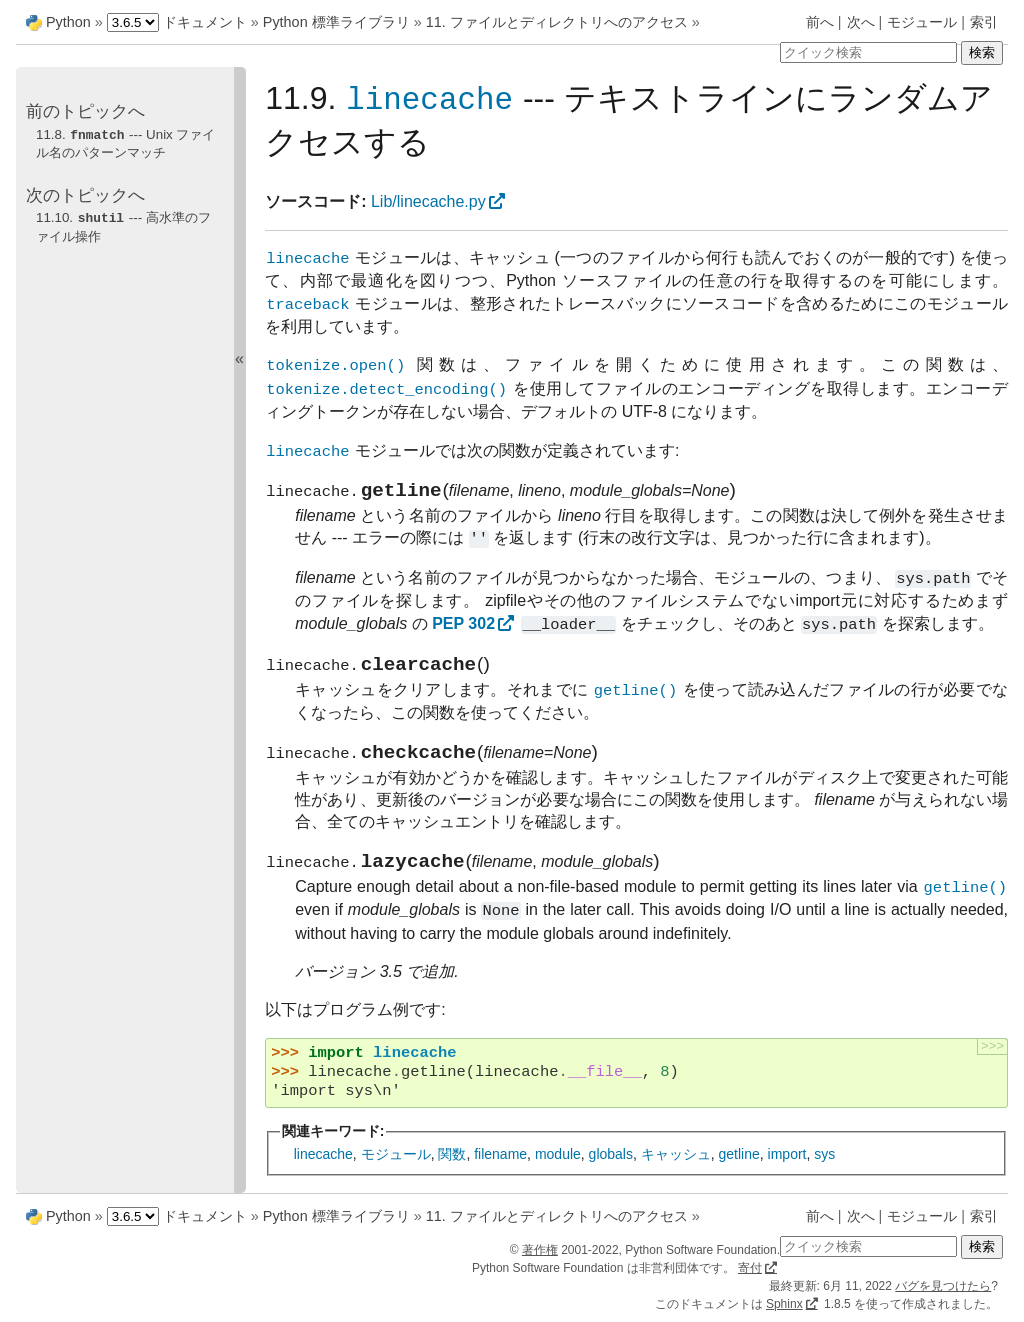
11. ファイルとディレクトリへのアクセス (557, 22)
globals (611, 1170)
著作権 (540, 1250)
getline (739, 1170)
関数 (452, 1170)
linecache (323, 1170)
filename (500, 1170)
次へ (861, 22)
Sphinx (784, 1304)
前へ (820, 22)
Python (68, 22)
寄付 (750, 1268)
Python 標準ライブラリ (336, 22)
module (558, 1170)
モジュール (922, 22)
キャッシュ (676, 1170)
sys (824, 1170)
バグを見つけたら (943, 1286)
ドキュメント (205, 22)
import (787, 1170)
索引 (984, 22)
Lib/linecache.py (428, 202)
